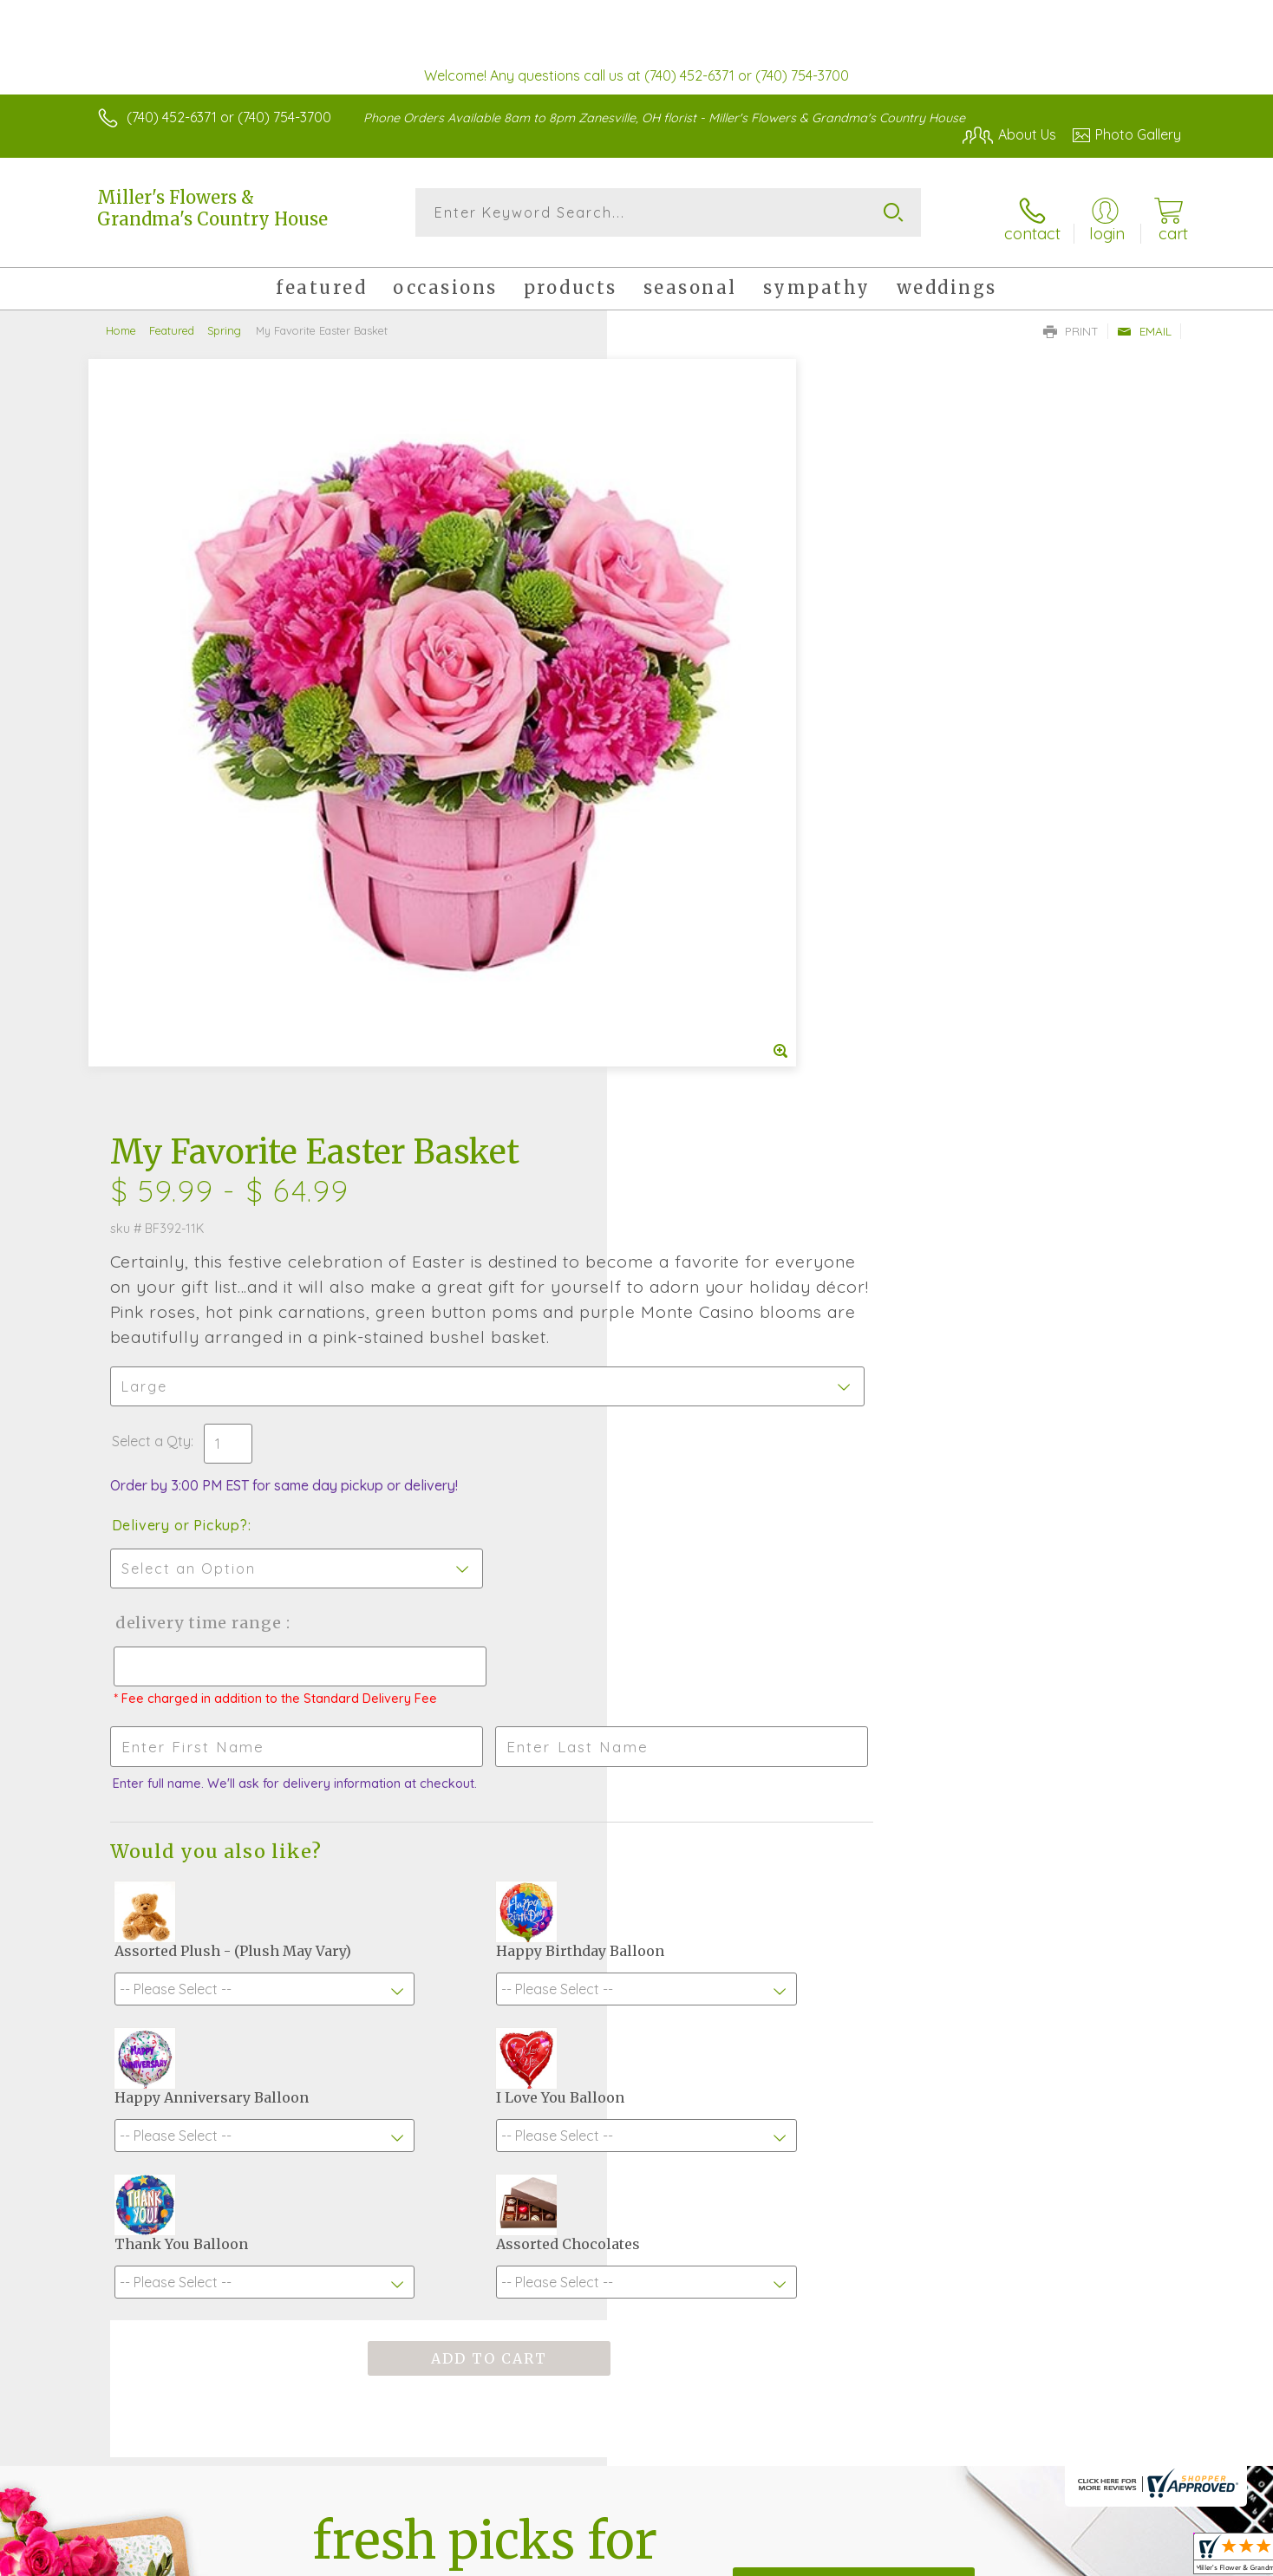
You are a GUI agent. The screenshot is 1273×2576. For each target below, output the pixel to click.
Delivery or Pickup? (706, 789)
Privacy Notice (903, 2558)
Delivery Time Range (723, 887)
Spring (224, 321)
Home (121, 321)
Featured (171, 321)
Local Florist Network (1027, 2558)
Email (1144, 321)
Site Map (1134, 2558)
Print (1071, 321)
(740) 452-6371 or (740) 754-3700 (229, 117)
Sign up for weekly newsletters (853, 2019)
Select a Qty (677, 705)
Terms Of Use (801, 2558)
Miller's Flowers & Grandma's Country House (212, 208)
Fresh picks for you (485, 2029)
